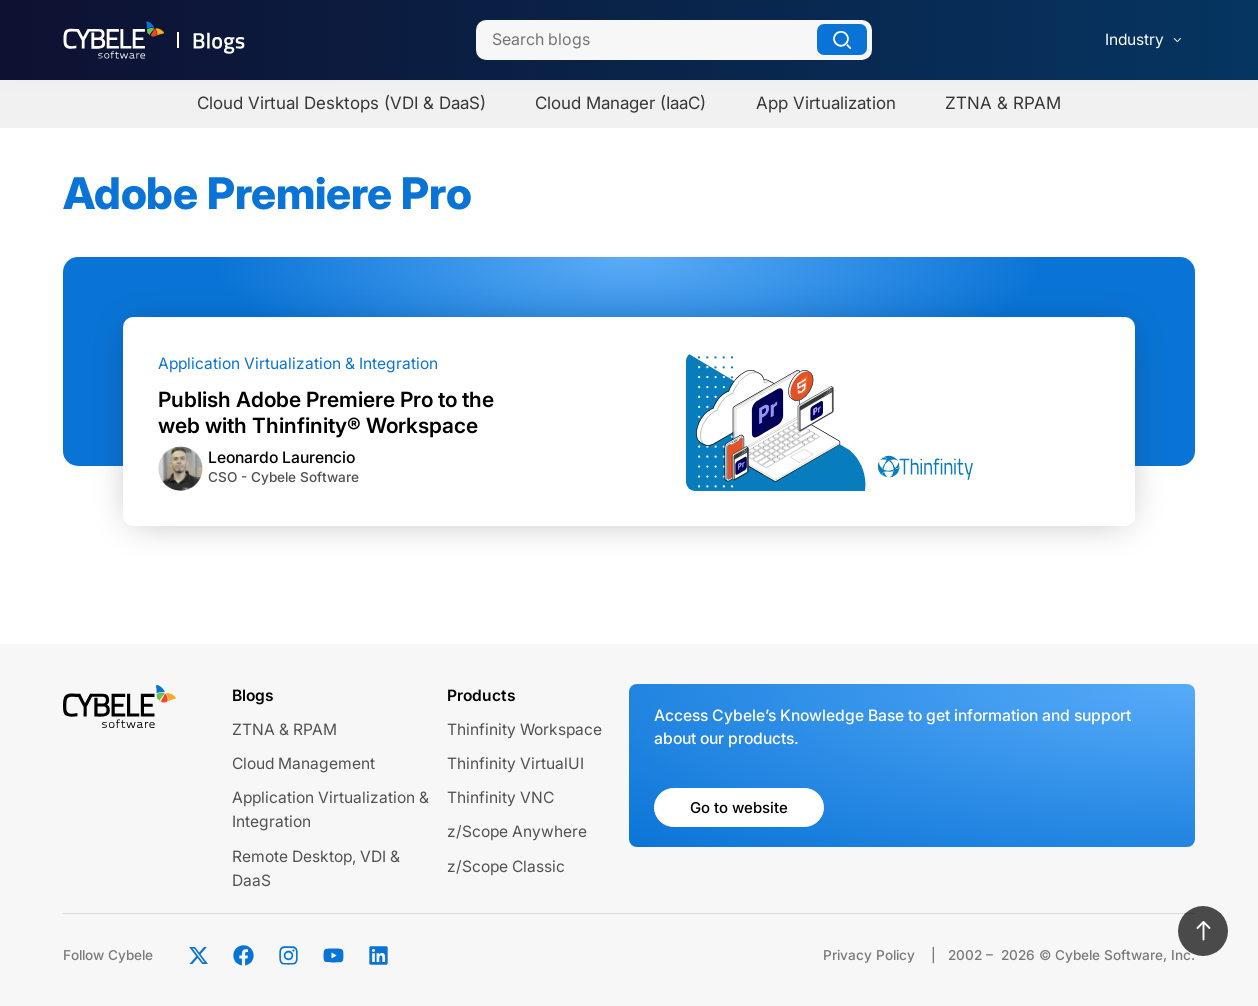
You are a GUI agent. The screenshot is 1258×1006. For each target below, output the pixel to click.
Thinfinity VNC (500, 797)
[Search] (674, 40)
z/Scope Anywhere (517, 831)
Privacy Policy (869, 955)
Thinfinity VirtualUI (515, 763)
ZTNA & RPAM (284, 729)
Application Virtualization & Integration (298, 363)
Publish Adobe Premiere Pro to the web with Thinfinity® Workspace (326, 412)
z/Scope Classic (506, 866)
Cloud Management (303, 763)
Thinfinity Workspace (524, 729)
